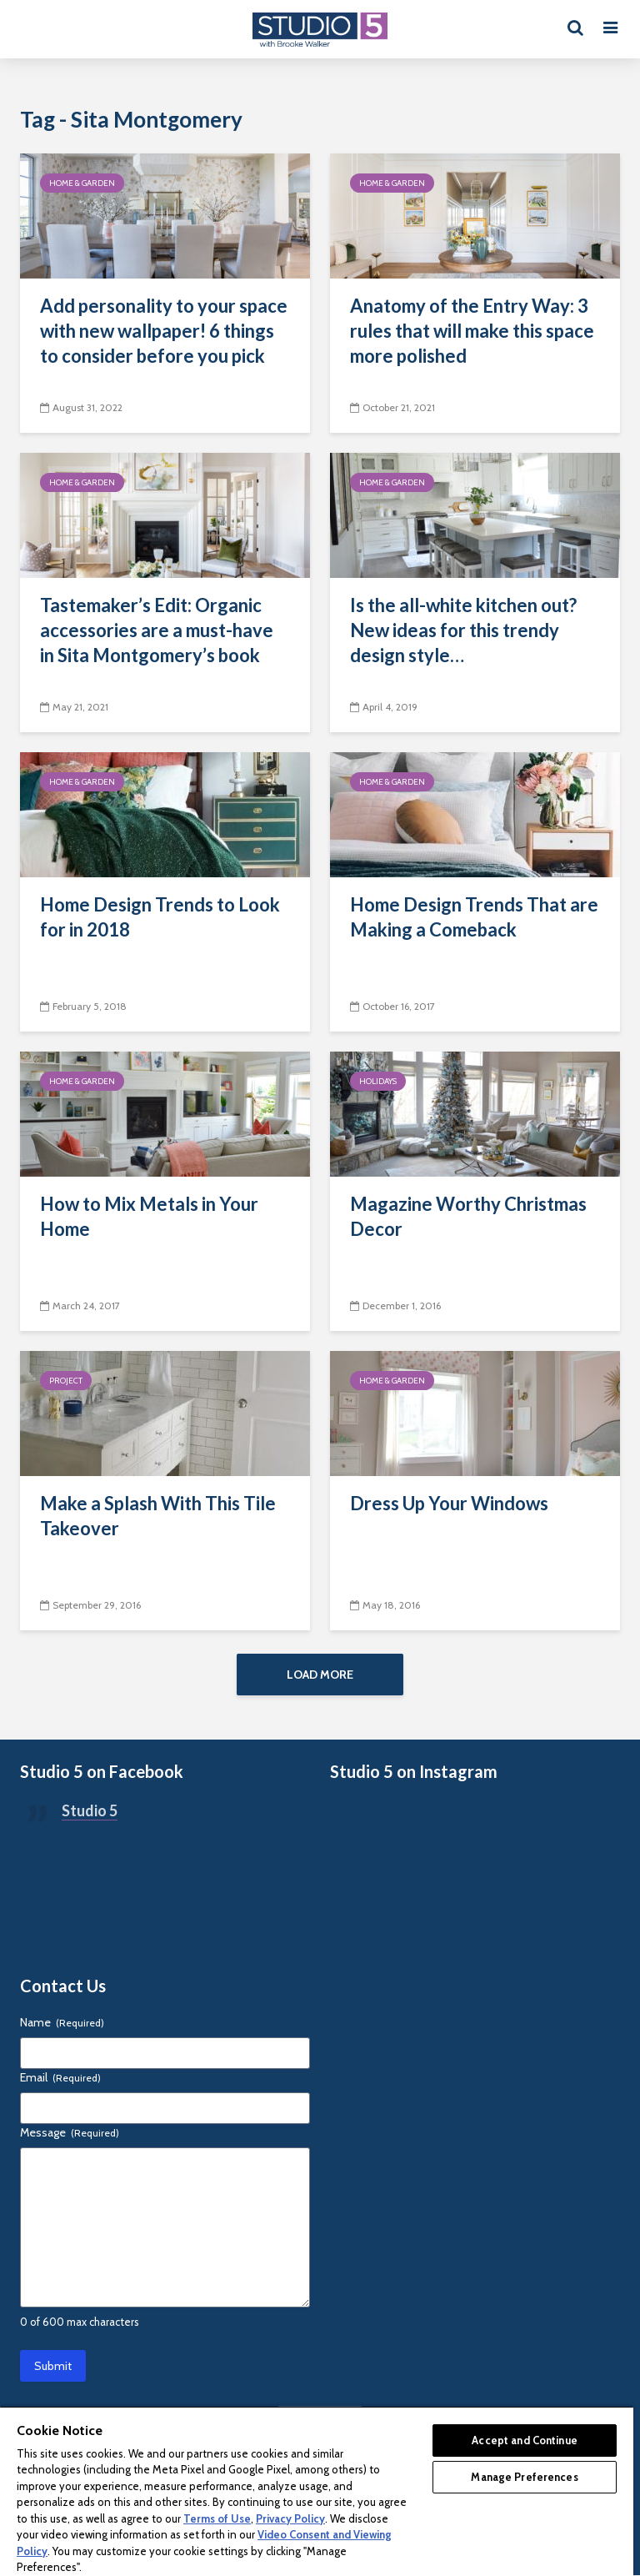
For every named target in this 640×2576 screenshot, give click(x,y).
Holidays (378, 1081)
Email (60, 2078)
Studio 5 (90, 1811)
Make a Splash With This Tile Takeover (158, 1515)
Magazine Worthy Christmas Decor (468, 1216)
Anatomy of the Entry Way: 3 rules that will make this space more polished (472, 330)
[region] (316, 2491)
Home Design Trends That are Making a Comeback (474, 917)
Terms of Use (217, 2518)
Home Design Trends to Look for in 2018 (160, 917)
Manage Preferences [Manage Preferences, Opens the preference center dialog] (524, 2476)
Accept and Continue (524, 2440)
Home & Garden (82, 183)
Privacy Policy (290, 2518)
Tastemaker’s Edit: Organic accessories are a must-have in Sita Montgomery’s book (156, 630)
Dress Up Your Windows (449, 1503)
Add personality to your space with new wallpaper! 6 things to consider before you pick (164, 330)
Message (69, 2133)
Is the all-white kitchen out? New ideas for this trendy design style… (463, 630)
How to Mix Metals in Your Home (149, 1216)
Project (65, 1380)
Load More (320, 1674)
